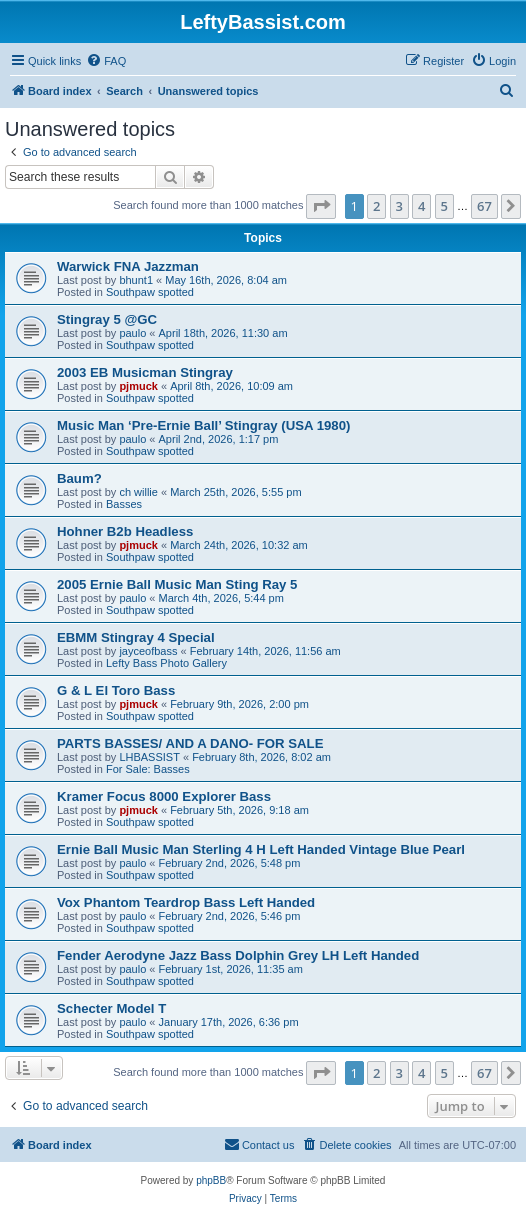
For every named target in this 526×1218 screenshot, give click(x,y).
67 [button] (484, 206)
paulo (132, 333)
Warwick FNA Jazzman (128, 266)
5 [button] (444, 206)
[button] (321, 206)
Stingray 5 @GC (107, 319)
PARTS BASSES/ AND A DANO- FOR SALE (190, 743)
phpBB (211, 1180)
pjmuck (138, 386)
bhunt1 (136, 280)
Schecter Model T (111, 1008)
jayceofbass (148, 651)
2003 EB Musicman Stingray (145, 372)
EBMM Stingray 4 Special (136, 637)
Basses (124, 504)
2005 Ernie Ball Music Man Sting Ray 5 (177, 584)
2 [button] (376, 206)
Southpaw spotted (150, 292)
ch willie (138, 492)
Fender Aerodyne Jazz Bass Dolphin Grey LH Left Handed (238, 955)
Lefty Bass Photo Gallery (166, 663)
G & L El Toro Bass (116, 690)
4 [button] (421, 206)
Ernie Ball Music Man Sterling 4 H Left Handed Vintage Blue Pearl (261, 849)
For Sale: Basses (148, 769)
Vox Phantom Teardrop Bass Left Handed (186, 902)
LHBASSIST (149, 757)
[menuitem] (106, 61)
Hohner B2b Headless (125, 531)
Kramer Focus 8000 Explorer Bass (164, 796)
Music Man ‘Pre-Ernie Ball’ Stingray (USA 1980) (203, 425)
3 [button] (399, 206)
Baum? (79, 478)
